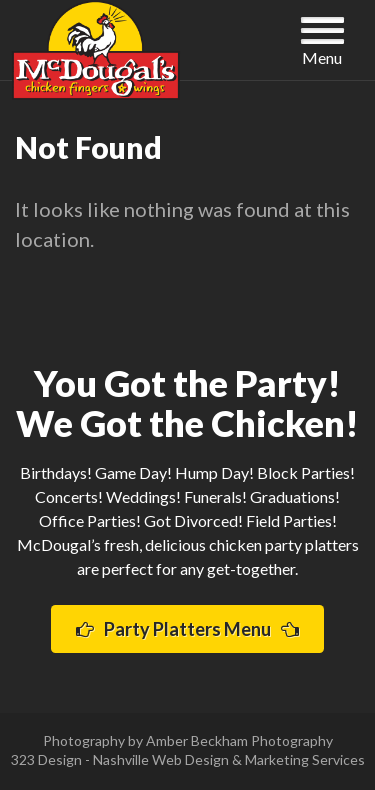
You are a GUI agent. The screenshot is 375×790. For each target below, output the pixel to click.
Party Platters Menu (187, 629)
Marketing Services (305, 759)
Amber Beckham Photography (239, 740)
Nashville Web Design (161, 759)
